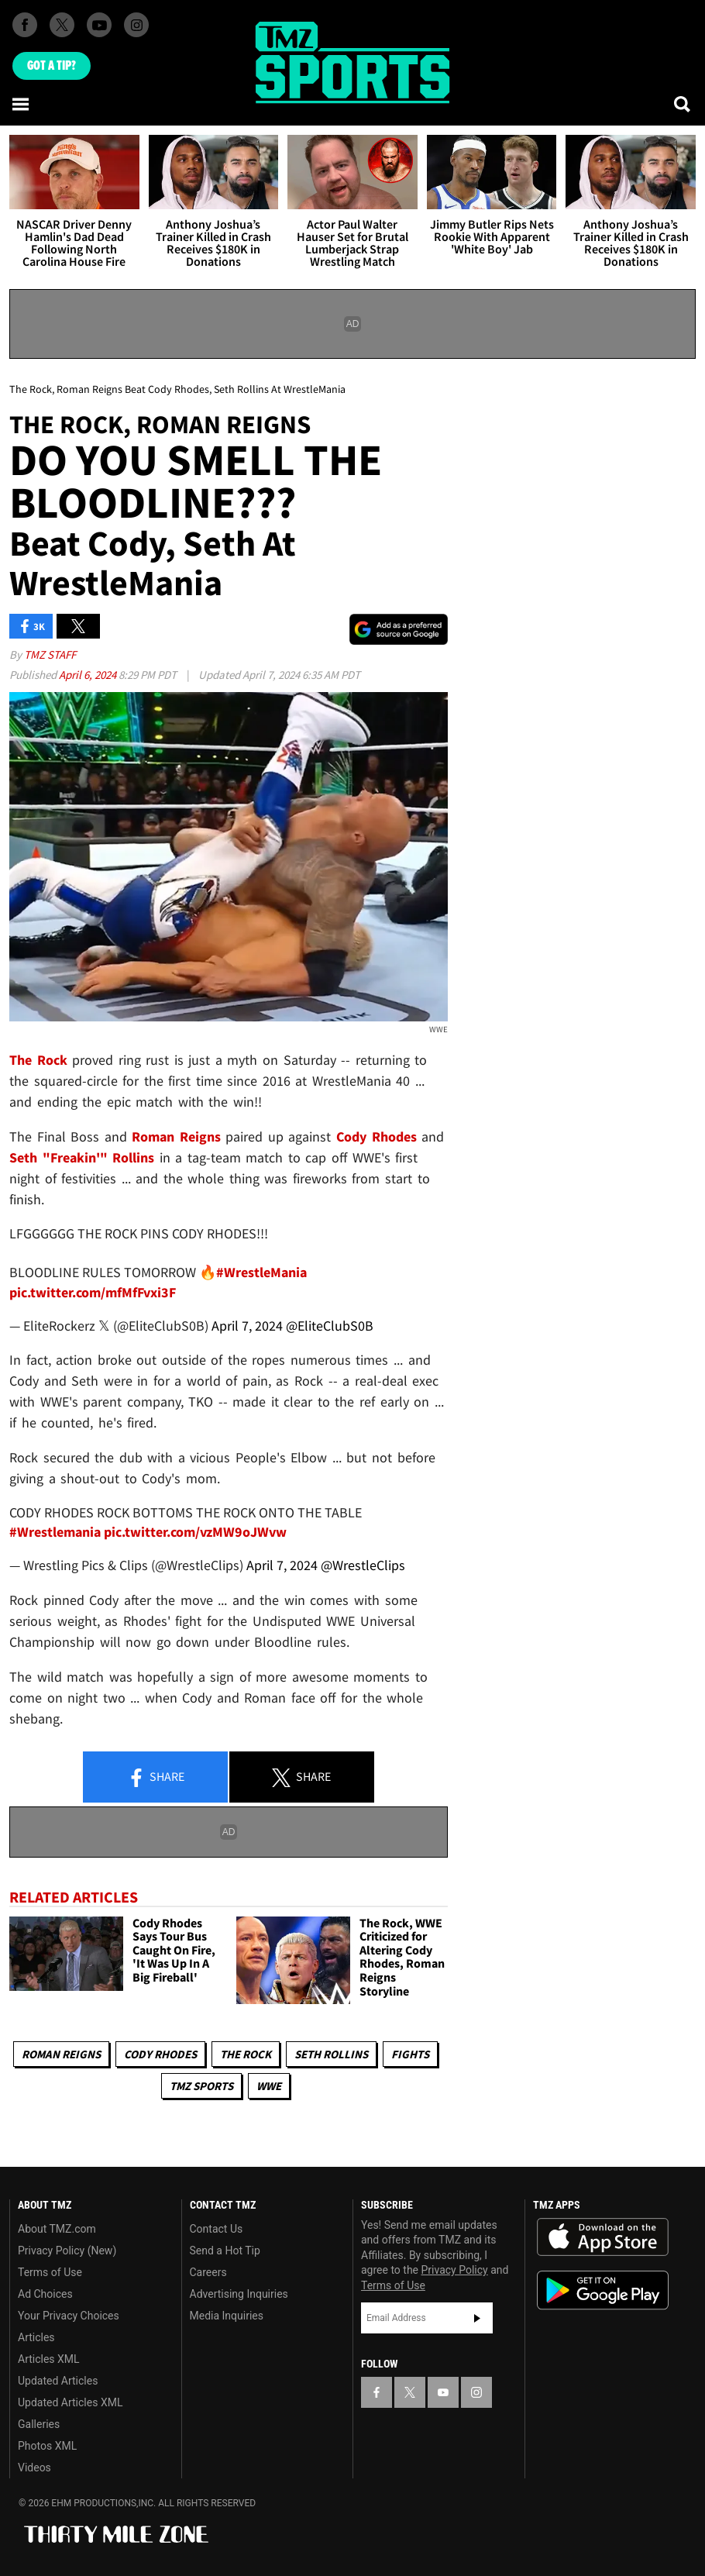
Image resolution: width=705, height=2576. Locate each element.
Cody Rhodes (160, 2054)
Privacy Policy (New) (67, 2250)
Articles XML (49, 2359)
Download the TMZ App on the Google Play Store (603, 2290)
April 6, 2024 (89, 674)
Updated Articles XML (70, 2402)
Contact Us (216, 2229)
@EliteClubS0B (329, 1325)
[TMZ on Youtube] (99, 24)
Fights (410, 2054)
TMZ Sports (201, 2085)
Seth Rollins (331, 2054)
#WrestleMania (261, 1272)
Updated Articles (58, 2381)
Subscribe (477, 2317)
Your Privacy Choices (68, 2315)
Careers (208, 2272)
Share (155, 1777)
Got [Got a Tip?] (51, 66)
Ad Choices (45, 2294)
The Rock (245, 2054)
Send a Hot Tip (225, 2250)
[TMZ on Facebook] (24, 24)
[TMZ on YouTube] (443, 2392)
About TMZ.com (57, 2229)
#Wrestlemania (55, 1532)
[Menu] (21, 104)
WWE (268, 2085)
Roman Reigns (61, 2054)
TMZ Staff (50, 654)
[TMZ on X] (62, 24)
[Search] (683, 104)
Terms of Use (50, 2272)
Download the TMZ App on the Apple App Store (603, 2237)
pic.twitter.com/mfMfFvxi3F (92, 1292)
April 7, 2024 (247, 1325)
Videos (34, 2467)
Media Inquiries (226, 2315)
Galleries (39, 2424)
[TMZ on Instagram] (136, 24)
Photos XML (47, 2446)
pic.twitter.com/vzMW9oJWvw (195, 1532)
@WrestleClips (363, 1565)
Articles (36, 2337)
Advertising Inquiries (239, 2294)
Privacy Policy (454, 2270)
